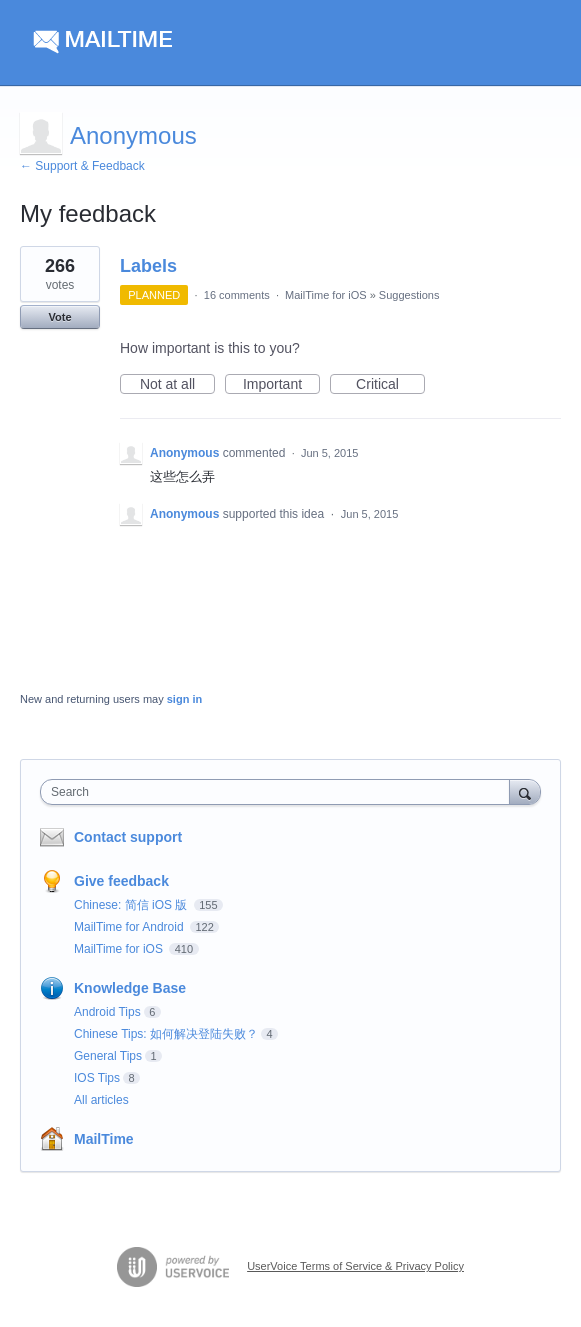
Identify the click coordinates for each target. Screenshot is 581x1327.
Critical (390, 385)
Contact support (128, 837)
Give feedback (121, 881)
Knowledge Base (130, 988)
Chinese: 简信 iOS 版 (132, 905)
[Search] (525, 791)
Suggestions (409, 295)
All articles (101, 1100)
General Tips (108, 1056)
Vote (59, 317)
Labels (148, 266)
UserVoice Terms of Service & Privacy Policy (355, 1266)
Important (281, 385)
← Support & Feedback (82, 166)
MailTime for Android (130, 927)
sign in (184, 699)
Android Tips (107, 1012)
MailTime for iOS (326, 295)
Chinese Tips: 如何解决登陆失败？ (166, 1034)
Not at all (177, 385)
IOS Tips (97, 1078)
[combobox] (279, 792)
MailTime (104, 1139)
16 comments (237, 295)
